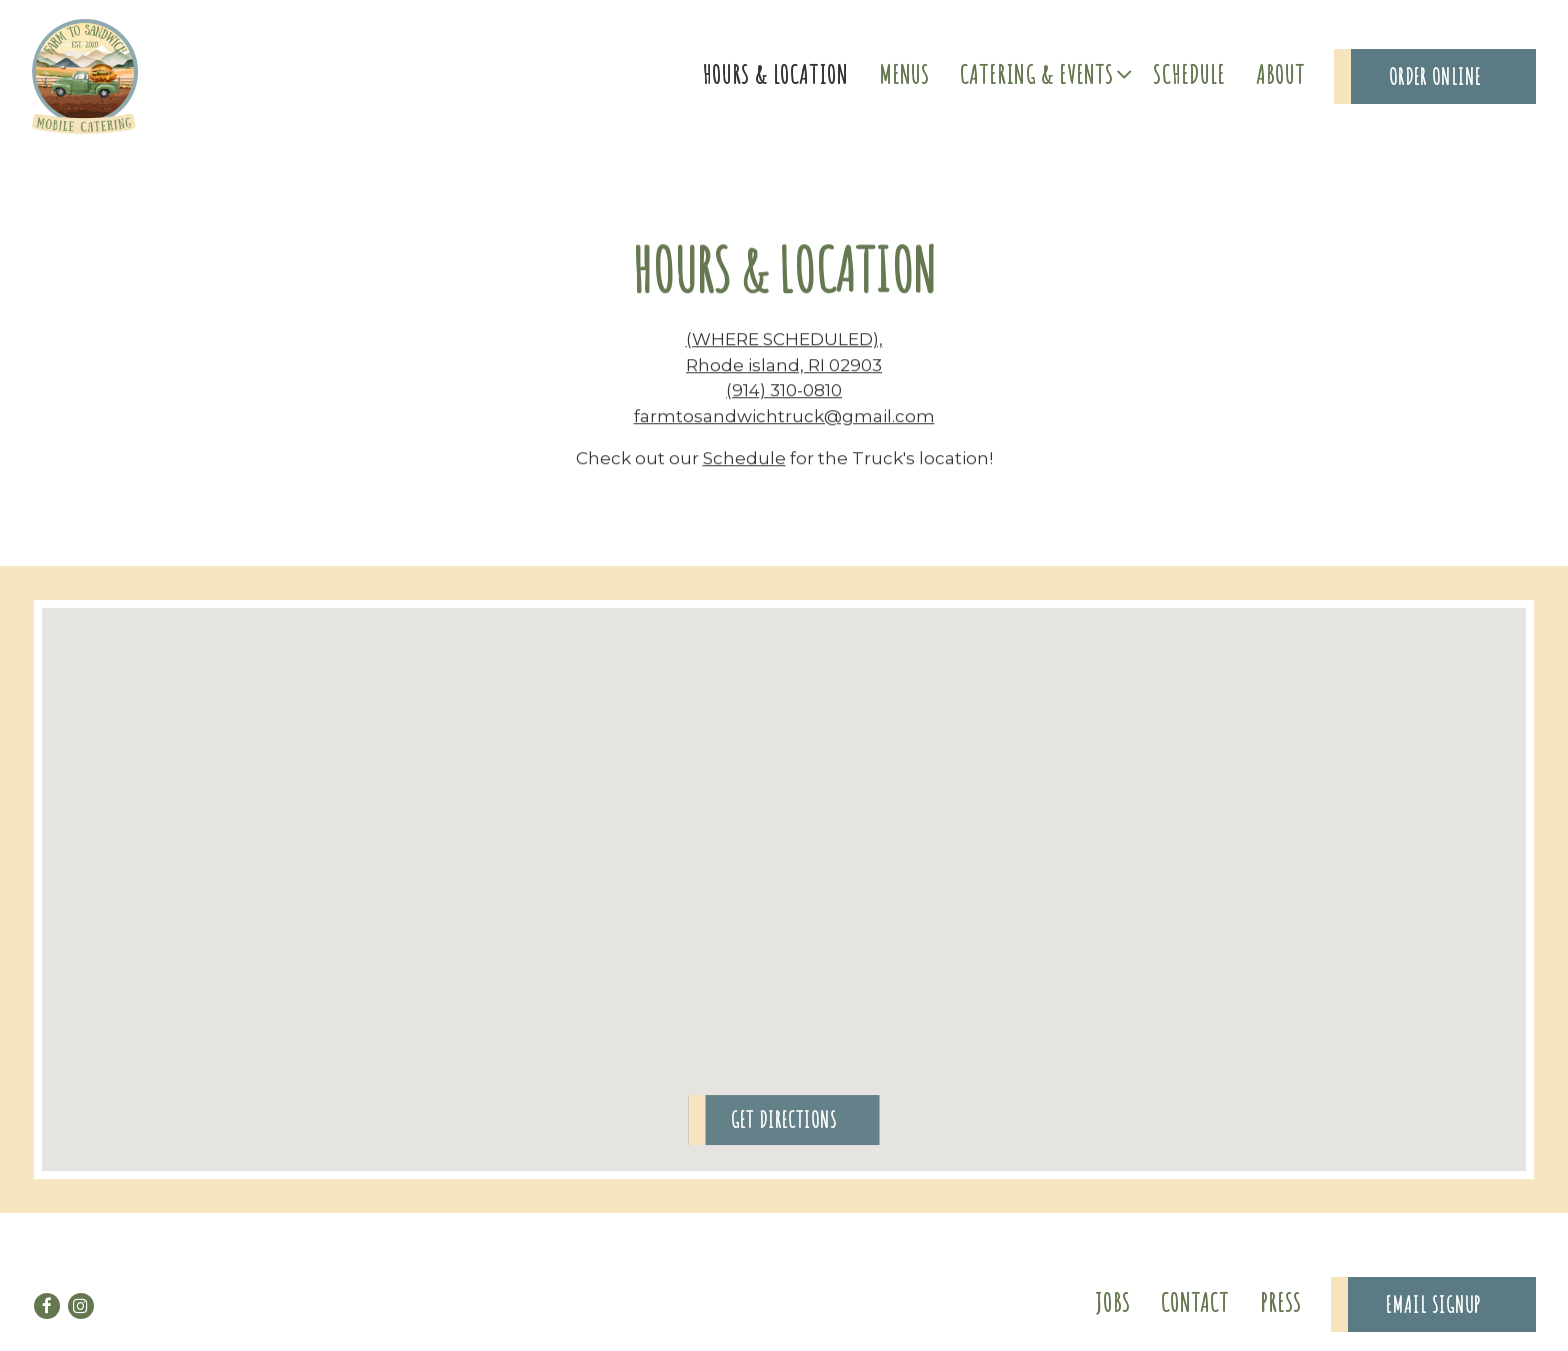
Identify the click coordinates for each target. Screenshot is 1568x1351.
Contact (1195, 1302)
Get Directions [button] (784, 1122)
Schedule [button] (1189, 74)
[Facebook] (47, 1306)
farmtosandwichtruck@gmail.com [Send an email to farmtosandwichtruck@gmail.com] (784, 418)
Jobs (1113, 1302)
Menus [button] (904, 74)
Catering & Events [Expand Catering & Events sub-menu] (1043, 72)
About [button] (1280, 74)
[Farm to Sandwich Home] (85, 75)
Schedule (744, 460)
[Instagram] (81, 1306)
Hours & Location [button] (775, 74)
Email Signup (1433, 1304)
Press (1281, 1302)
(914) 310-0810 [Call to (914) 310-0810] (784, 392)
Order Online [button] (1435, 76)
